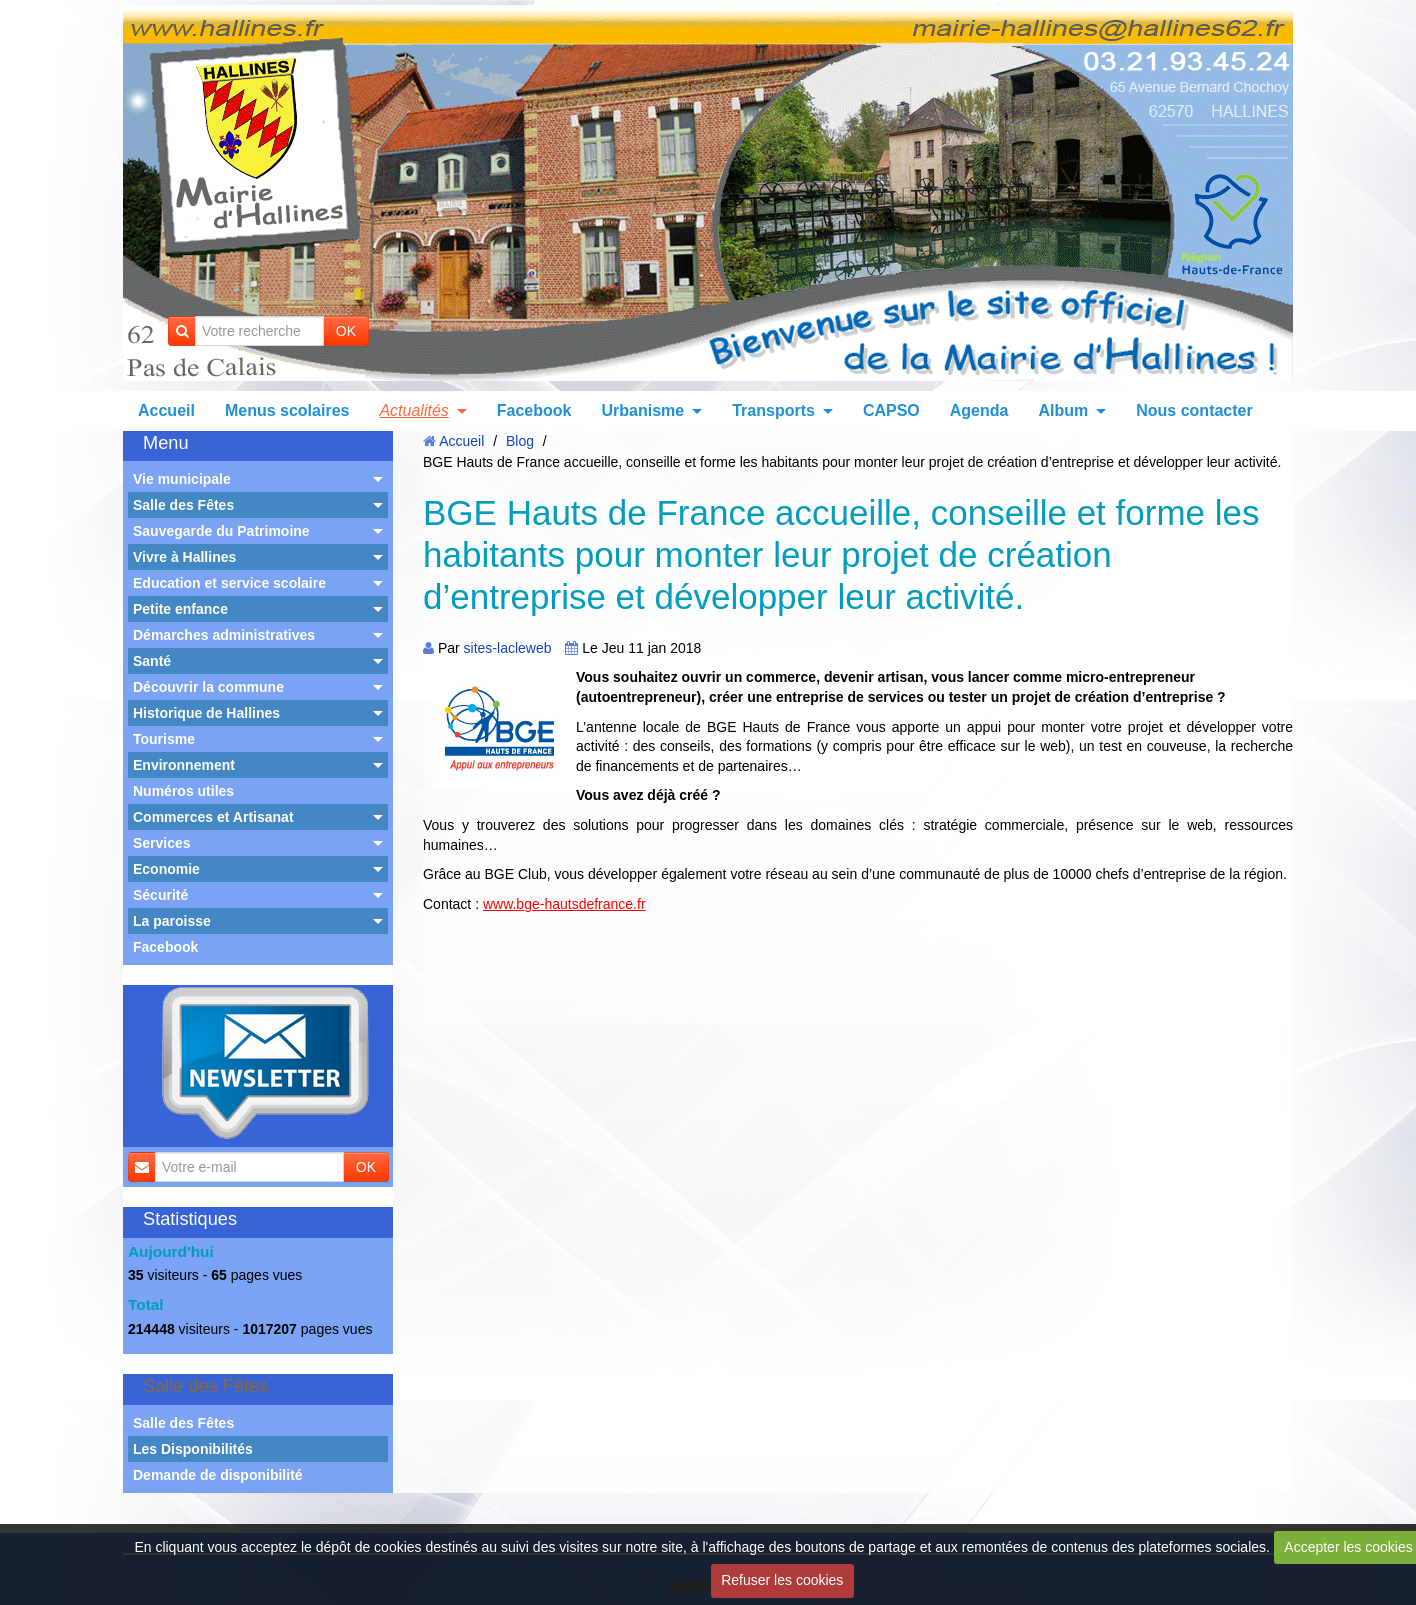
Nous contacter (1194, 410)
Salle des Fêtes (183, 505)
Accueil (166, 410)
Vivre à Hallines (184, 557)
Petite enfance (180, 609)
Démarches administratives (224, 635)
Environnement (184, 765)
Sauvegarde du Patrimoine (221, 531)
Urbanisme (642, 410)
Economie (166, 869)
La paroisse (172, 921)
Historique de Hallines (206, 713)
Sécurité (160, 895)
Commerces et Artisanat (213, 817)
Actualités (413, 410)
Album (1063, 410)
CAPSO (891, 410)
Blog (520, 441)
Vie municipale (182, 479)
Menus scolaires (287, 410)
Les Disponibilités (193, 1449)
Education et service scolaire (229, 583)
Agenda (979, 410)
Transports (773, 410)
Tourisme (164, 739)
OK (346, 331)
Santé (152, 661)
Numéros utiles (183, 791)
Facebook (534, 410)
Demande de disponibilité (218, 1475)
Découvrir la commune (208, 687)
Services (162, 843)
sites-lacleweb (508, 648)
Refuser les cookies (782, 1580)
